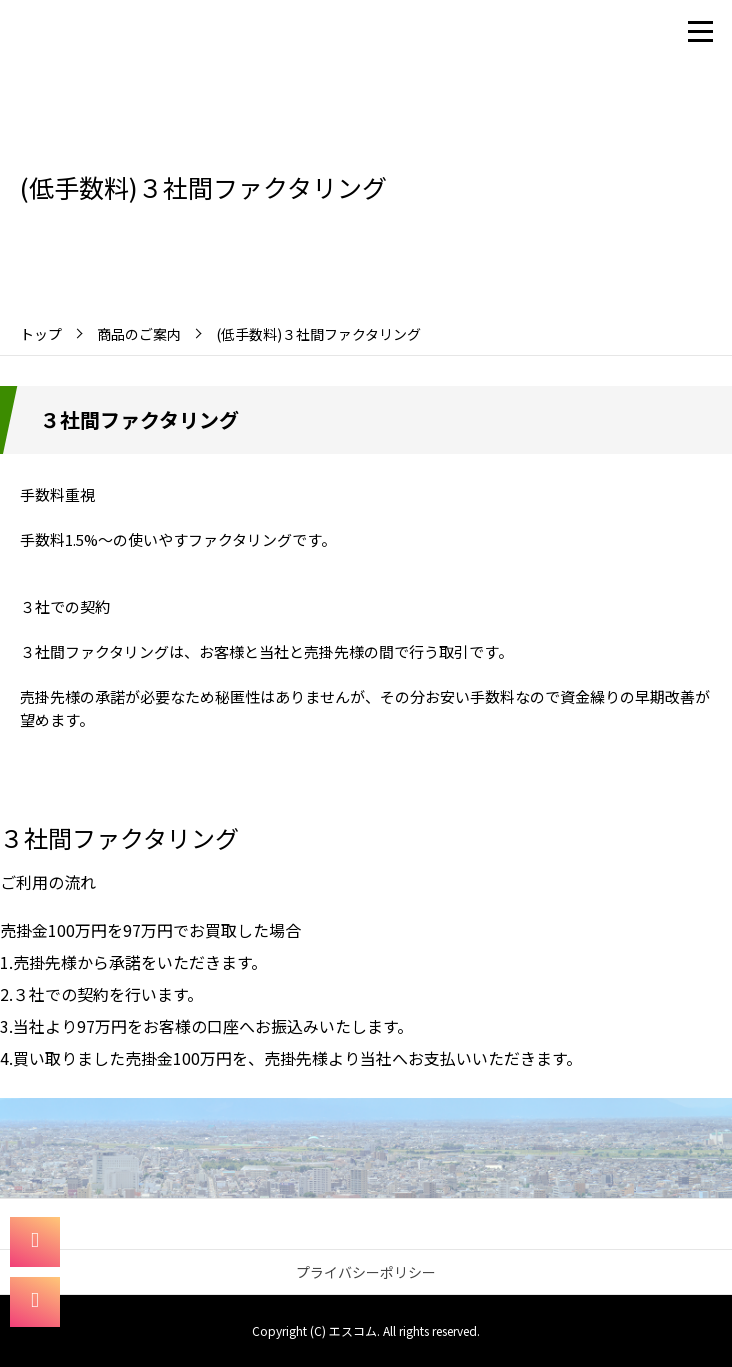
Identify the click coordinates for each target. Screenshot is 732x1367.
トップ (41, 334)
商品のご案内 (139, 334)
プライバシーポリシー (366, 1272)
